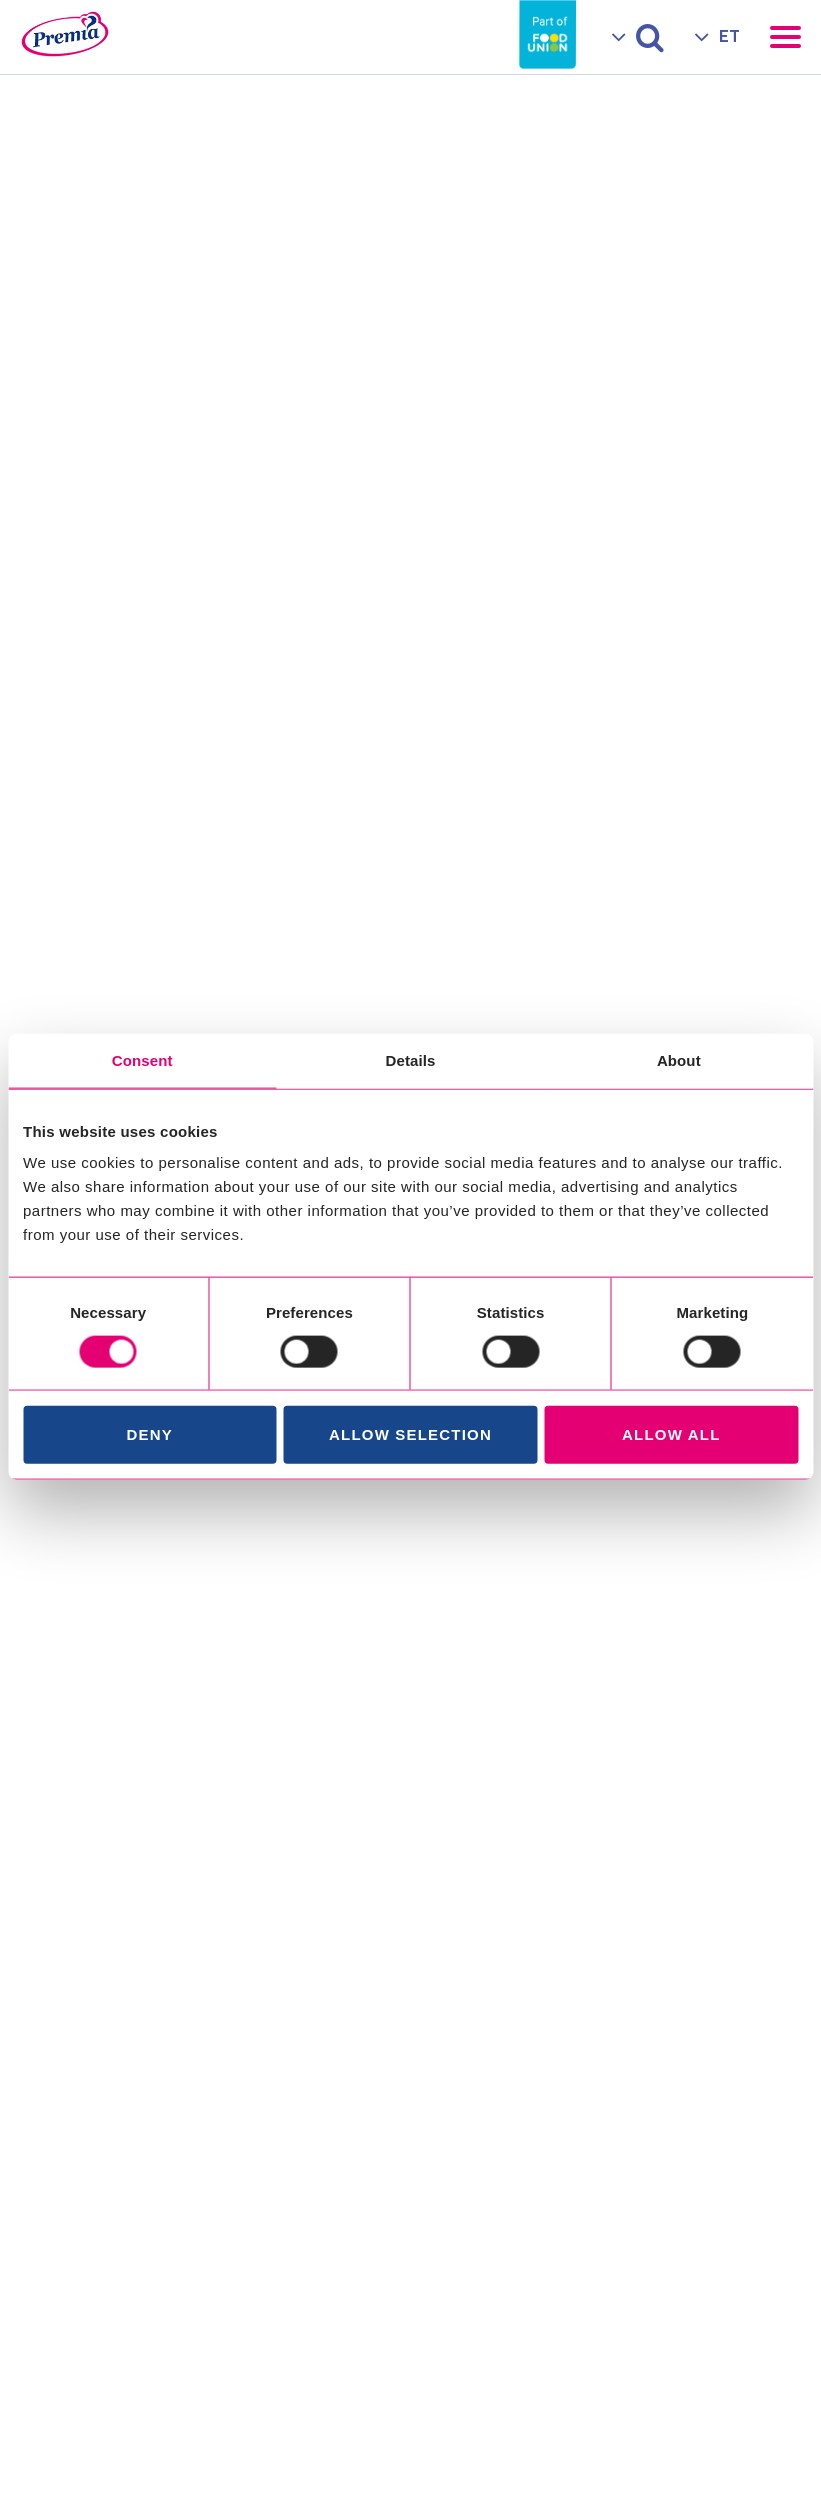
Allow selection (410, 1434)
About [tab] (679, 1059)
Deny (149, 1434)
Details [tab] (411, 1059)
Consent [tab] (142, 1059)
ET (729, 36)
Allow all (671, 1434)
